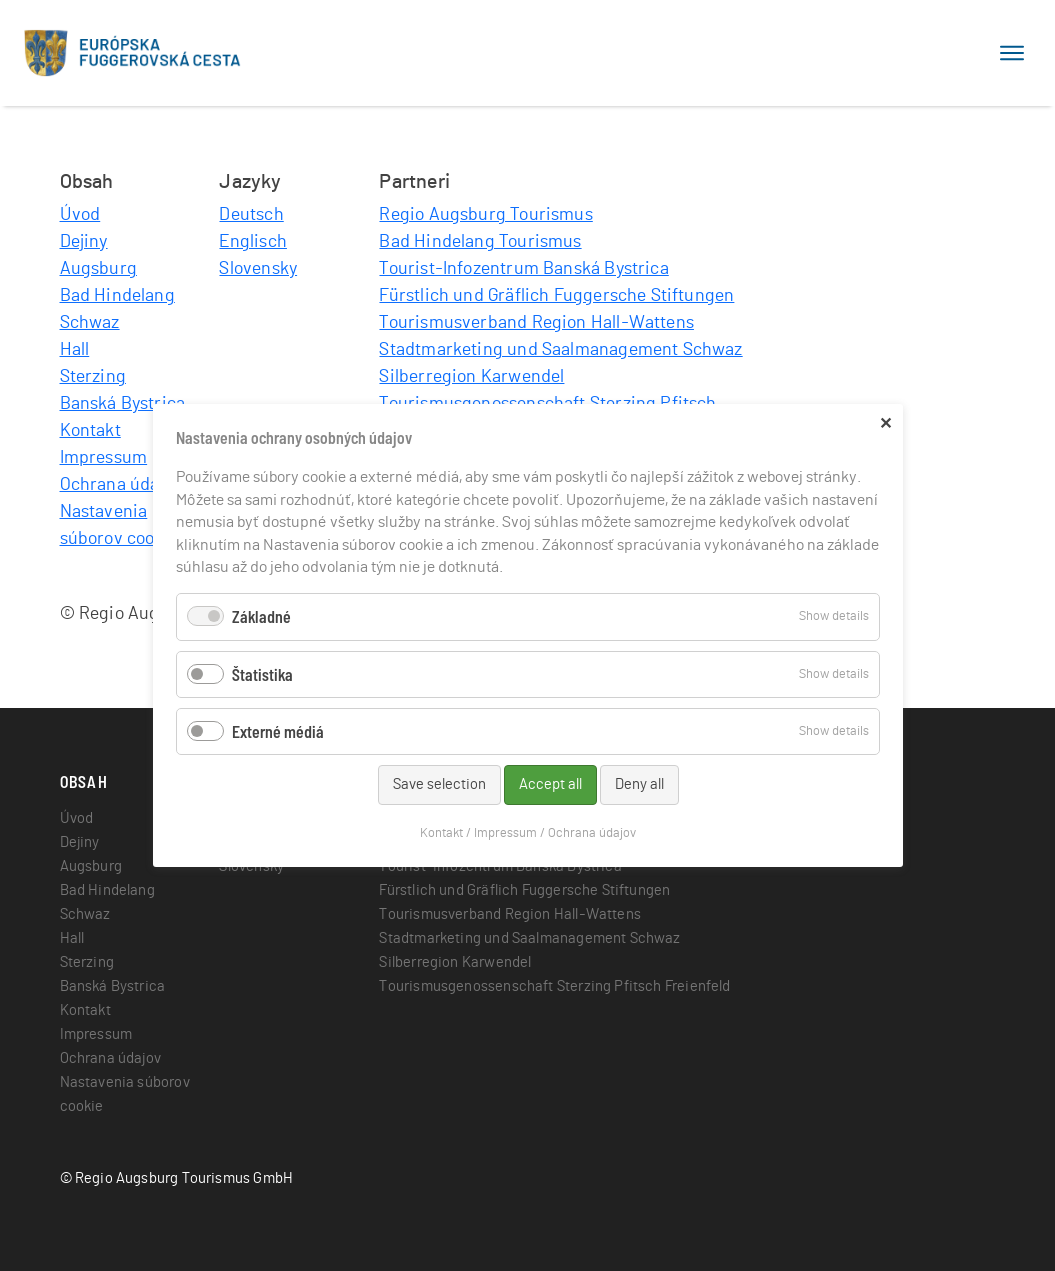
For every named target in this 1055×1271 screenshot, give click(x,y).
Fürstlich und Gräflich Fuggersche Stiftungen (556, 296)
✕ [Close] (885, 422)
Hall (75, 350)
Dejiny (84, 242)
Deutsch (251, 215)
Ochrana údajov (121, 485)
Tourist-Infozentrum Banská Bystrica (523, 269)
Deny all (638, 784)
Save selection (438, 784)
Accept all (549, 784)
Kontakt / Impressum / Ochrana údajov (528, 833)
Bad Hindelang (117, 296)
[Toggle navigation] (1012, 53)
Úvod (80, 215)
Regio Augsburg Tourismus (485, 215)
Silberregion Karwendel (471, 377)
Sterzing (93, 377)
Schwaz (90, 323)
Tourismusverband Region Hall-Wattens (536, 323)
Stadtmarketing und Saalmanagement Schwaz (560, 350)
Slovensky (258, 269)
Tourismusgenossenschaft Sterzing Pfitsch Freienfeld (554, 986)
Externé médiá (278, 731)
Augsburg (98, 269)
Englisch (252, 242)
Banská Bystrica (123, 404)
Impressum (104, 458)
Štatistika (262, 673)
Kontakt (90, 431)
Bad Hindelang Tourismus (480, 242)
